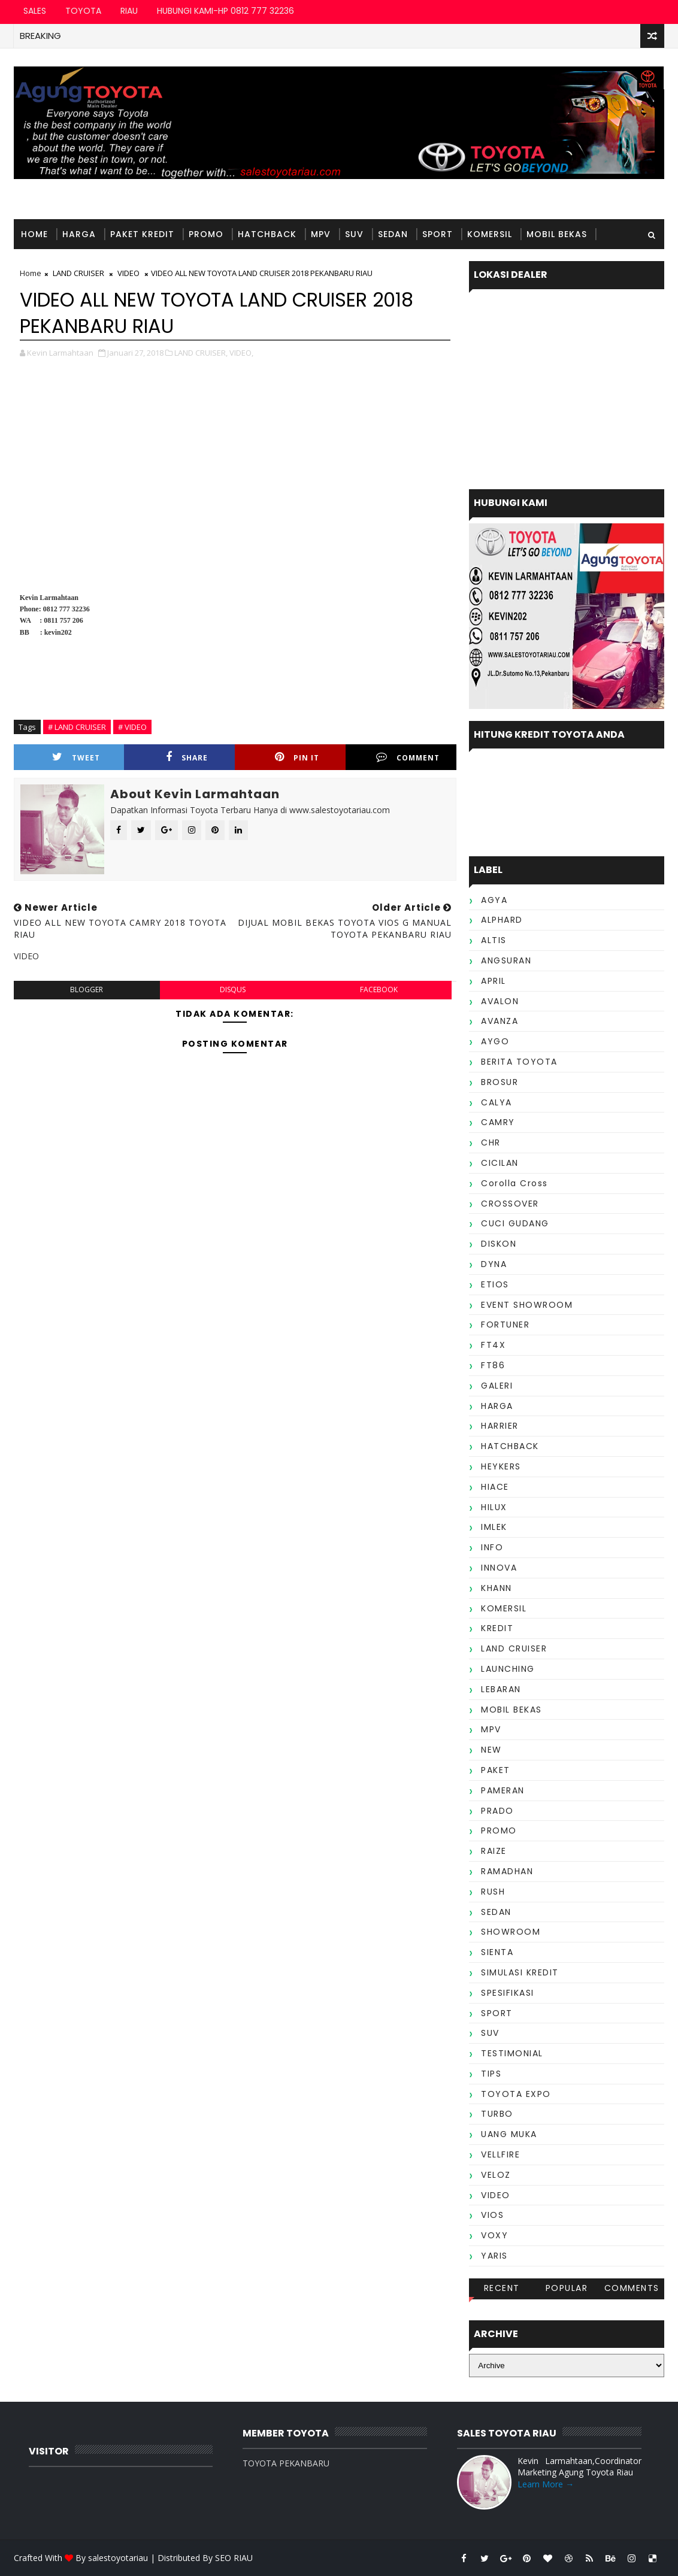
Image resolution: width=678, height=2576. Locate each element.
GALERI (497, 1386)
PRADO (497, 1811)
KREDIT (497, 1628)
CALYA (496, 1102)
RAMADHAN (507, 1871)
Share (187, 757)
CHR (491, 1142)
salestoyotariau (118, 2557)
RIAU (129, 11)
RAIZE (494, 1851)
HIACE (495, 1487)
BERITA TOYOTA (519, 1062)
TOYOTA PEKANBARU (286, 2463)
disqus (233, 989)
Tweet (76, 757)
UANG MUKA (509, 2134)
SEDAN (393, 234)
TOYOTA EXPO (516, 2094)
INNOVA (499, 1568)
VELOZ (496, 2175)
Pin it (297, 757)
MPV (321, 234)
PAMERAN (503, 1790)
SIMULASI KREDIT (520, 1972)
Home (34, 234)
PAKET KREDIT (142, 234)
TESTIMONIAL (51, 264)
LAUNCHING (508, 1669)
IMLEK (494, 1527)
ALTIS (494, 940)
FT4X (493, 1345)
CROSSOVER (510, 1204)
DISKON (498, 1244)
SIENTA (497, 1952)
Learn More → (545, 2484)
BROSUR (499, 1082)
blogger (86, 989)
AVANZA (499, 1021)
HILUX (494, 1507)
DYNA (494, 1264)
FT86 (493, 1365)
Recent (502, 2288)
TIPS (491, 2074)
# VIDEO (132, 727)
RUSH (493, 1892)
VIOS (492, 2215)
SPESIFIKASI (507, 1993)
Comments (631, 2288)
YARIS (494, 2256)
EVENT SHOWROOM (527, 1305)
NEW (491, 1750)
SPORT (437, 234)
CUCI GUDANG (515, 1223)
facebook (379, 989)
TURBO (497, 2114)
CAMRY (498, 1122)
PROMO (206, 234)
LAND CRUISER (514, 1648)
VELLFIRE (500, 2154)
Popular (567, 2288)
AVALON (500, 1001)
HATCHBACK (267, 234)
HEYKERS (501, 1466)
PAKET (495, 1770)
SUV (354, 234)
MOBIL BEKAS (556, 234)
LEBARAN (501, 1689)
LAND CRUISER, (201, 352)
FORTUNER (505, 1325)
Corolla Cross (514, 1183)
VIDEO (495, 2195)
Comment (408, 757)
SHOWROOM (510, 1932)
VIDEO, (241, 352)
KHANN (496, 1588)
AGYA (494, 900)
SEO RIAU (234, 2557)
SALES (34, 11)
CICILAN (500, 1163)
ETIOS (495, 1284)
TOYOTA (83, 11)
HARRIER (500, 1426)
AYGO (495, 1041)
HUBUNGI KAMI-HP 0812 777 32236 (225, 11)
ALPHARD (502, 920)
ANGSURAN (506, 960)
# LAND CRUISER (77, 727)
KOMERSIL (489, 234)
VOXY (494, 2235)
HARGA (79, 234)
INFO (492, 1547)
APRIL (493, 981)
